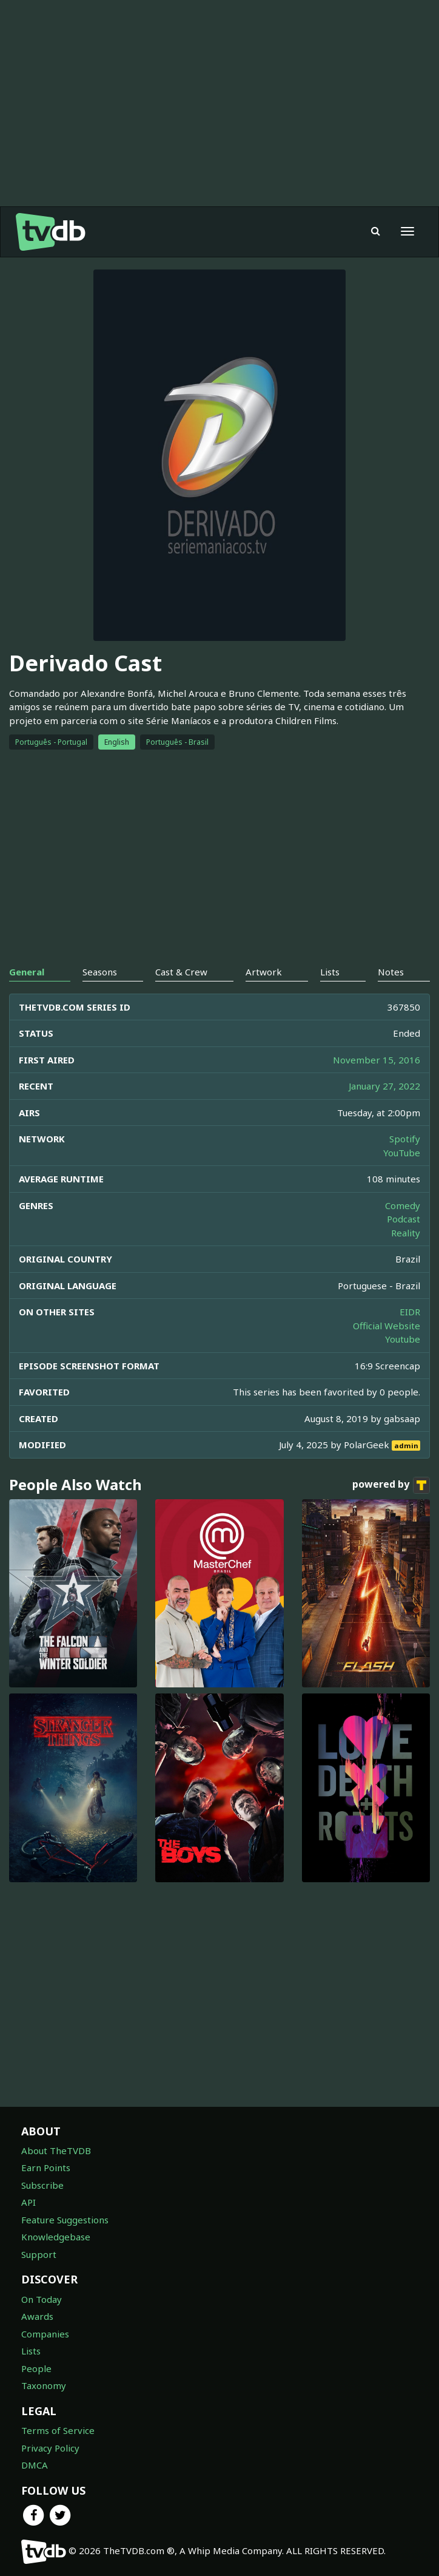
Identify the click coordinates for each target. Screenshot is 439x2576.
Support (38, 2254)
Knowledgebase (55, 2237)
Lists (31, 2351)
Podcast (403, 1219)
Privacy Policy (50, 2448)
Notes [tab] (391, 972)
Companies (45, 2334)
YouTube (401, 1153)
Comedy (402, 1205)
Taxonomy (43, 2385)
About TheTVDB (56, 2150)
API (28, 2202)
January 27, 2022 (384, 1086)
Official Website (386, 1326)
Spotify (404, 1139)
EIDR (410, 1312)
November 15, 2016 (376, 1060)
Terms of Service (58, 2430)
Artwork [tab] (264, 972)
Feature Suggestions (65, 2220)
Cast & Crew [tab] (181, 972)
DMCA (34, 2465)
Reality (405, 1233)
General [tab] (26, 972)
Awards (37, 2316)
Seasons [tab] (99, 972)
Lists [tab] (330, 972)
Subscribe (42, 2185)
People (36, 2368)
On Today (41, 2299)
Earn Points (45, 2167)
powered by (391, 1485)
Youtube (402, 1339)
